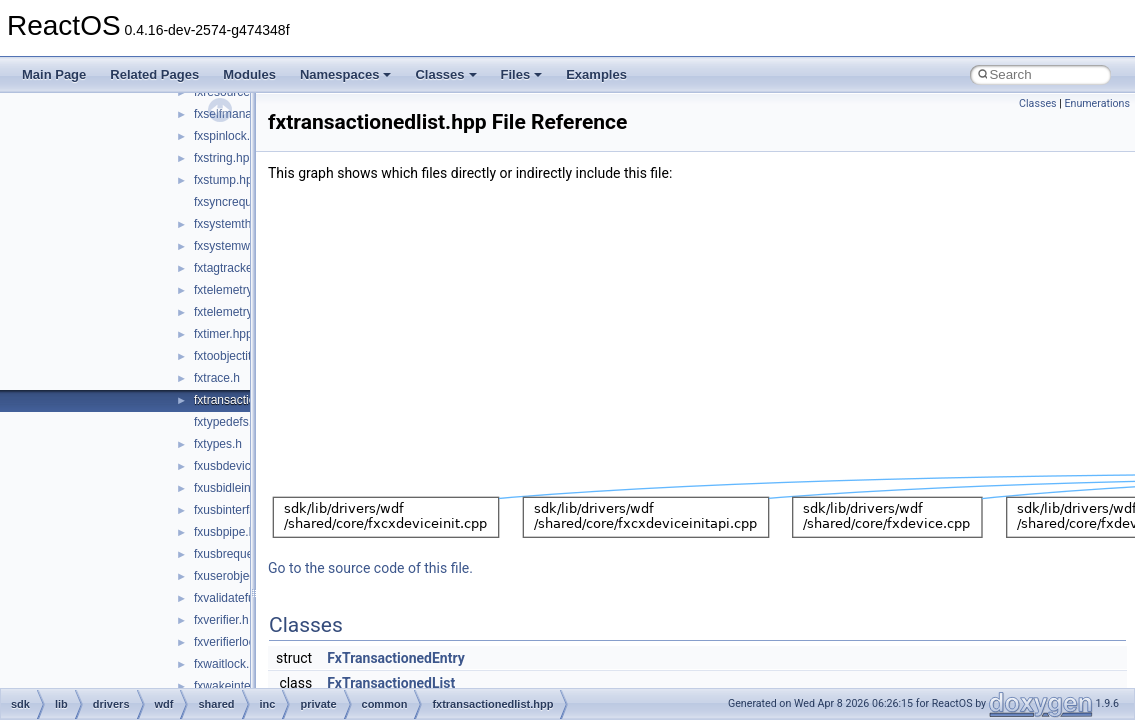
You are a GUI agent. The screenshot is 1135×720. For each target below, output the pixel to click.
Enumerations (1097, 103)
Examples (596, 74)
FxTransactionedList (391, 683)
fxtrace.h (217, 378)
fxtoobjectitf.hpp (236, 356)
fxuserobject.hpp (238, 576)
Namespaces (346, 74)
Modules (249, 74)
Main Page (54, 74)
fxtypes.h (218, 444)
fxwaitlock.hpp (231, 664)
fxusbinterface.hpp (243, 510)
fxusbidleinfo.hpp (239, 488)
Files (522, 74)
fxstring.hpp (225, 158)
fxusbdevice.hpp (237, 466)
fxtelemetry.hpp (234, 290)
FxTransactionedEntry (396, 658)
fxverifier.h (221, 620)
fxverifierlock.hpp (239, 642)
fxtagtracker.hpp (236, 268)
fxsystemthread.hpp (246, 224)
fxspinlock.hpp (232, 136)
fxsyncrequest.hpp (242, 202)
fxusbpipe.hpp (231, 532)
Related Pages (154, 74)
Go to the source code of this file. (370, 568)
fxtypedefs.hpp (233, 422)
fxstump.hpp (226, 180)
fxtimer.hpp (223, 334)
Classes (445, 74)
